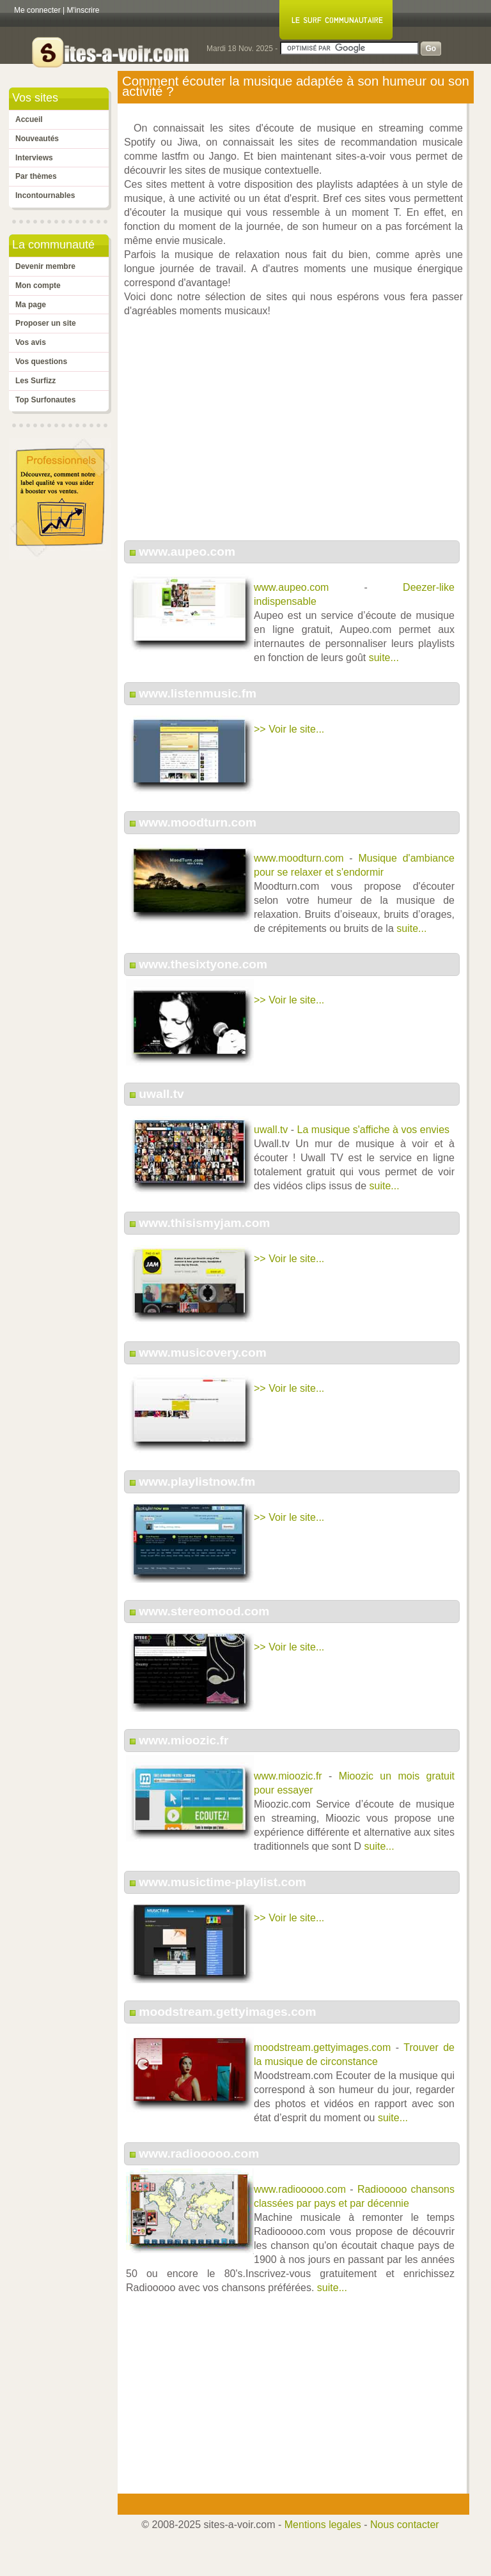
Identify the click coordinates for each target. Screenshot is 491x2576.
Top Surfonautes (45, 399)
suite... (384, 657)
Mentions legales (322, 2524)
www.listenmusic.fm (197, 693)
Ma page (30, 304)
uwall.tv (161, 1094)
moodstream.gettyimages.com (227, 2011)
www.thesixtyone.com (203, 964)
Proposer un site (45, 323)
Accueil (29, 119)
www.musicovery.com (202, 1352)
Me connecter (37, 10)
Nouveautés (37, 138)
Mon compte (38, 285)
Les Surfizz (35, 380)
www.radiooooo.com (199, 2153)
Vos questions (41, 361)
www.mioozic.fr (183, 1740)
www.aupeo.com (187, 551)
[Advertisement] (293, 435)
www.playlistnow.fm (197, 1481)
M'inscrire (83, 10)
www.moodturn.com (197, 822)
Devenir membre (45, 266)
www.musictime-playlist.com (222, 1882)
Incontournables (45, 195)
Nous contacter (404, 2524)
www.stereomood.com (204, 1611)
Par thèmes (36, 176)
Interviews (34, 157)
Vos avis (30, 342)
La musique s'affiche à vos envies (373, 1129)
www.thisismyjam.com (204, 1223)
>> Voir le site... (289, 729)
